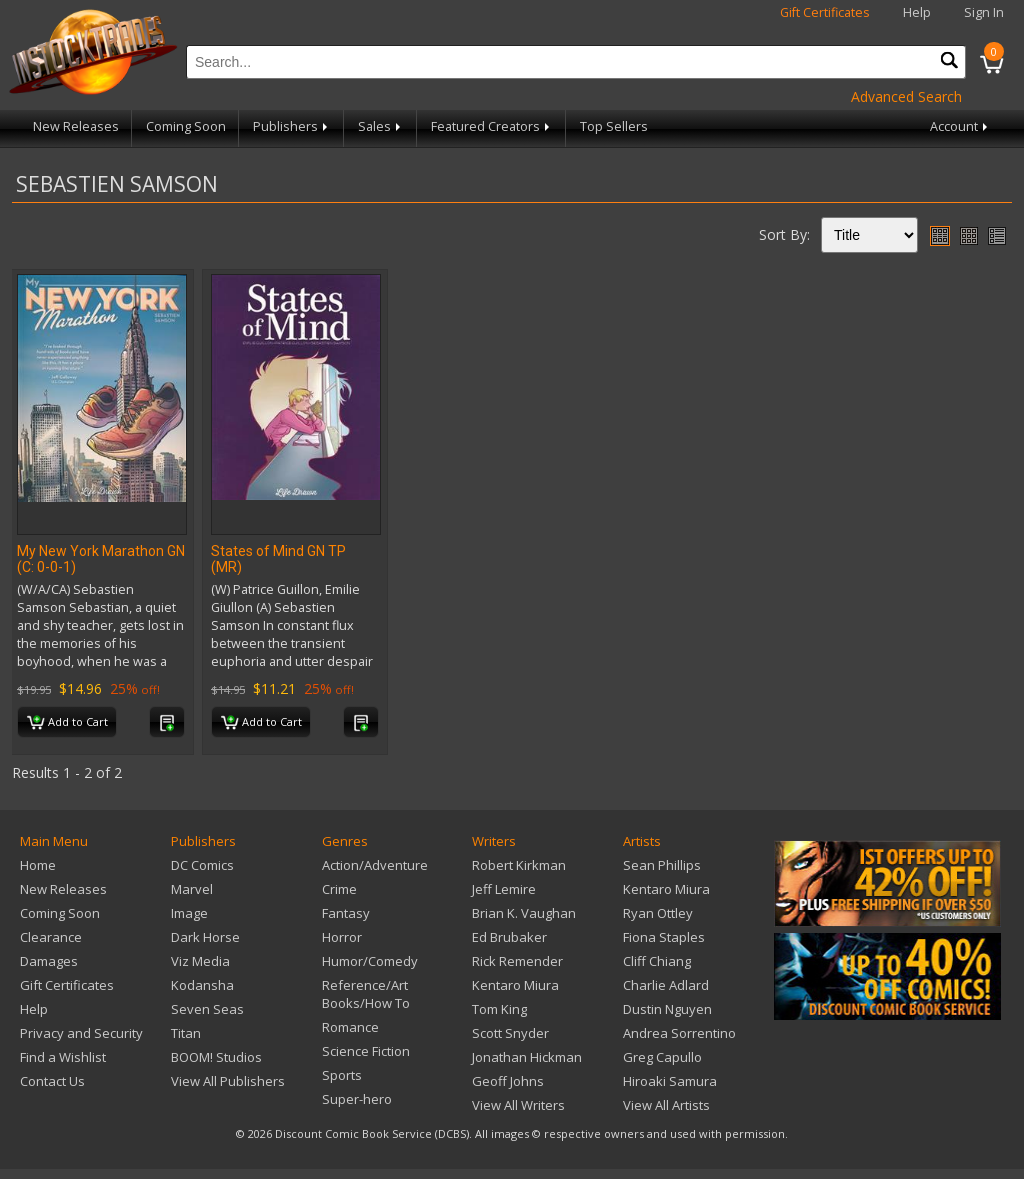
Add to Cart (67, 723)
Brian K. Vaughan (524, 913)
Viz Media (200, 961)
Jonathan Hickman (527, 1057)
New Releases (76, 126)
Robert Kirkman (519, 865)
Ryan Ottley (658, 913)
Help (917, 12)
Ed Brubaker (509, 937)
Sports (342, 1075)
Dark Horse (205, 937)
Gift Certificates (825, 12)
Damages (49, 961)
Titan (186, 1033)
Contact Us (52, 1081)
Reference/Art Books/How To (366, 994)
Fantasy (346, 913)
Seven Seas (207, 1009)
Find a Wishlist (63, 1057)
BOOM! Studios (216, 1057)
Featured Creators (492, 126)
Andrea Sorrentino (679, 1033)
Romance (350, 1027)
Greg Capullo (662, 1057)
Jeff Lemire (504, 889)
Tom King (499, 1009)
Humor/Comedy (370, 961)
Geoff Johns (508, 1081)
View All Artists (666, 1105)
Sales (381, 126)
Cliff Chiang (657, 961)
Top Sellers (614, 126)
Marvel (192, 889)
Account (960, 126)
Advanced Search (906, 96)
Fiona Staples (664, 937)
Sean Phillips (662, 865)
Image (189, 913)
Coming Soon (186, 126)
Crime (339, 889)
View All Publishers (228, 1081)
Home (38, 865)
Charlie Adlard (666, 985)
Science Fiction (366, 1051)
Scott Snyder (510, 1033)
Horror (342, 937)
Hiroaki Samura (670, 1081)
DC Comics (202, 865)
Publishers (292, 126)
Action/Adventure (375, 865)
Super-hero (357, 1099)
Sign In (984, 12)
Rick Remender (517, 961)
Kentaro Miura (515, 985)
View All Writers (518, 1105)
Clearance (51, 937)
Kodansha (202, 985)
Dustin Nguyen (667, 1009)
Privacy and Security (81, 1033)
